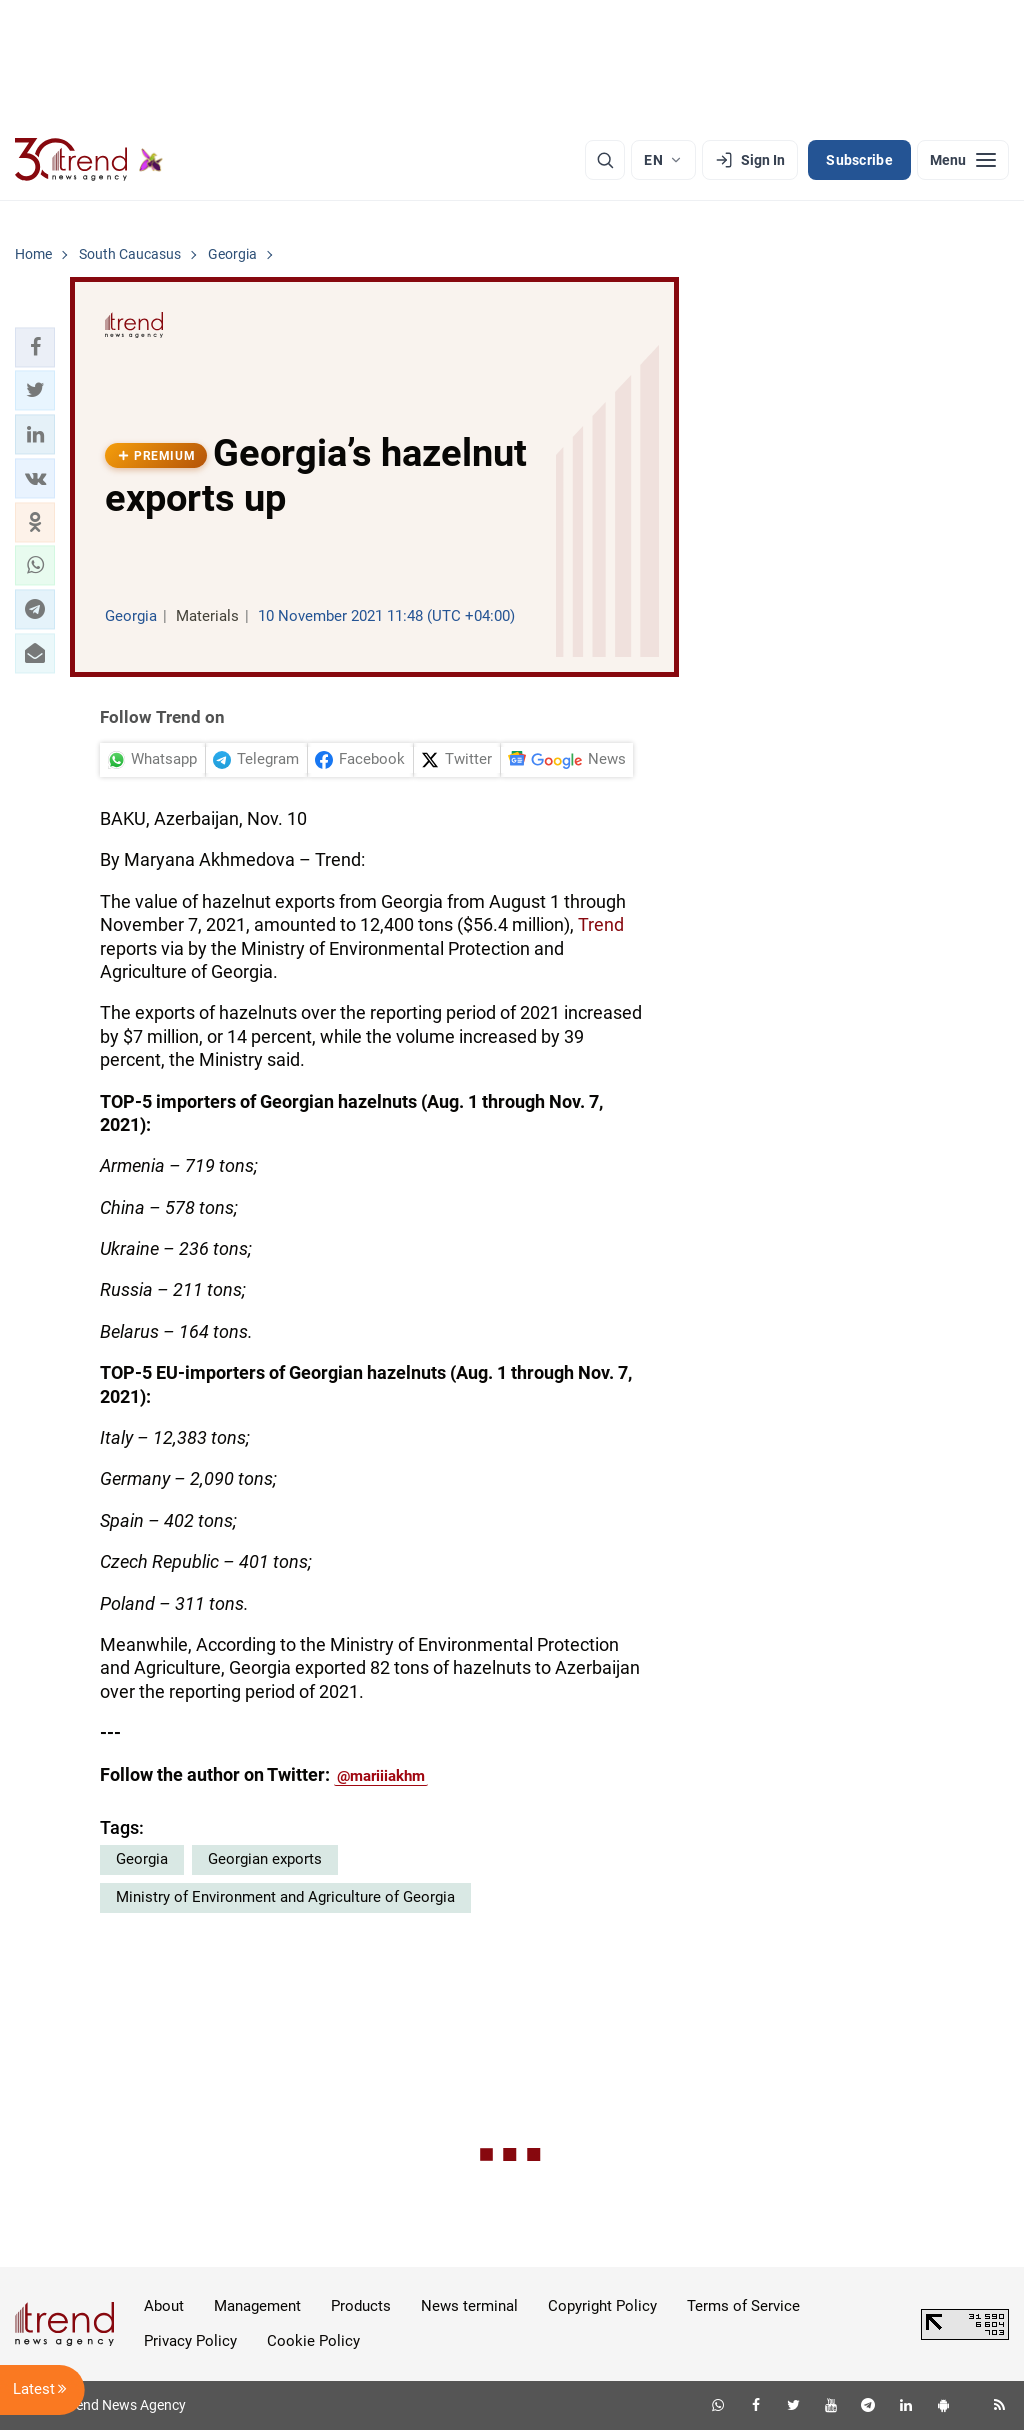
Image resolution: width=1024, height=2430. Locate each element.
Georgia (142, 1859)
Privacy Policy (190, 2341)
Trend (601, 924)
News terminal (469, 2306)
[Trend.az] (89, 160)
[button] (35, 347)
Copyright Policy (602, 2306)
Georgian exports (265, 1859)
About (164, 2306)
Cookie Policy (313, 2341)
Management (257, 2306)
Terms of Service (743, 2306)
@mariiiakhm (381, 1776)
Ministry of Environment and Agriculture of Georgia (285, 1897)
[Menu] (963, 160)
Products (361, 2306)
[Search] (605, 160)
